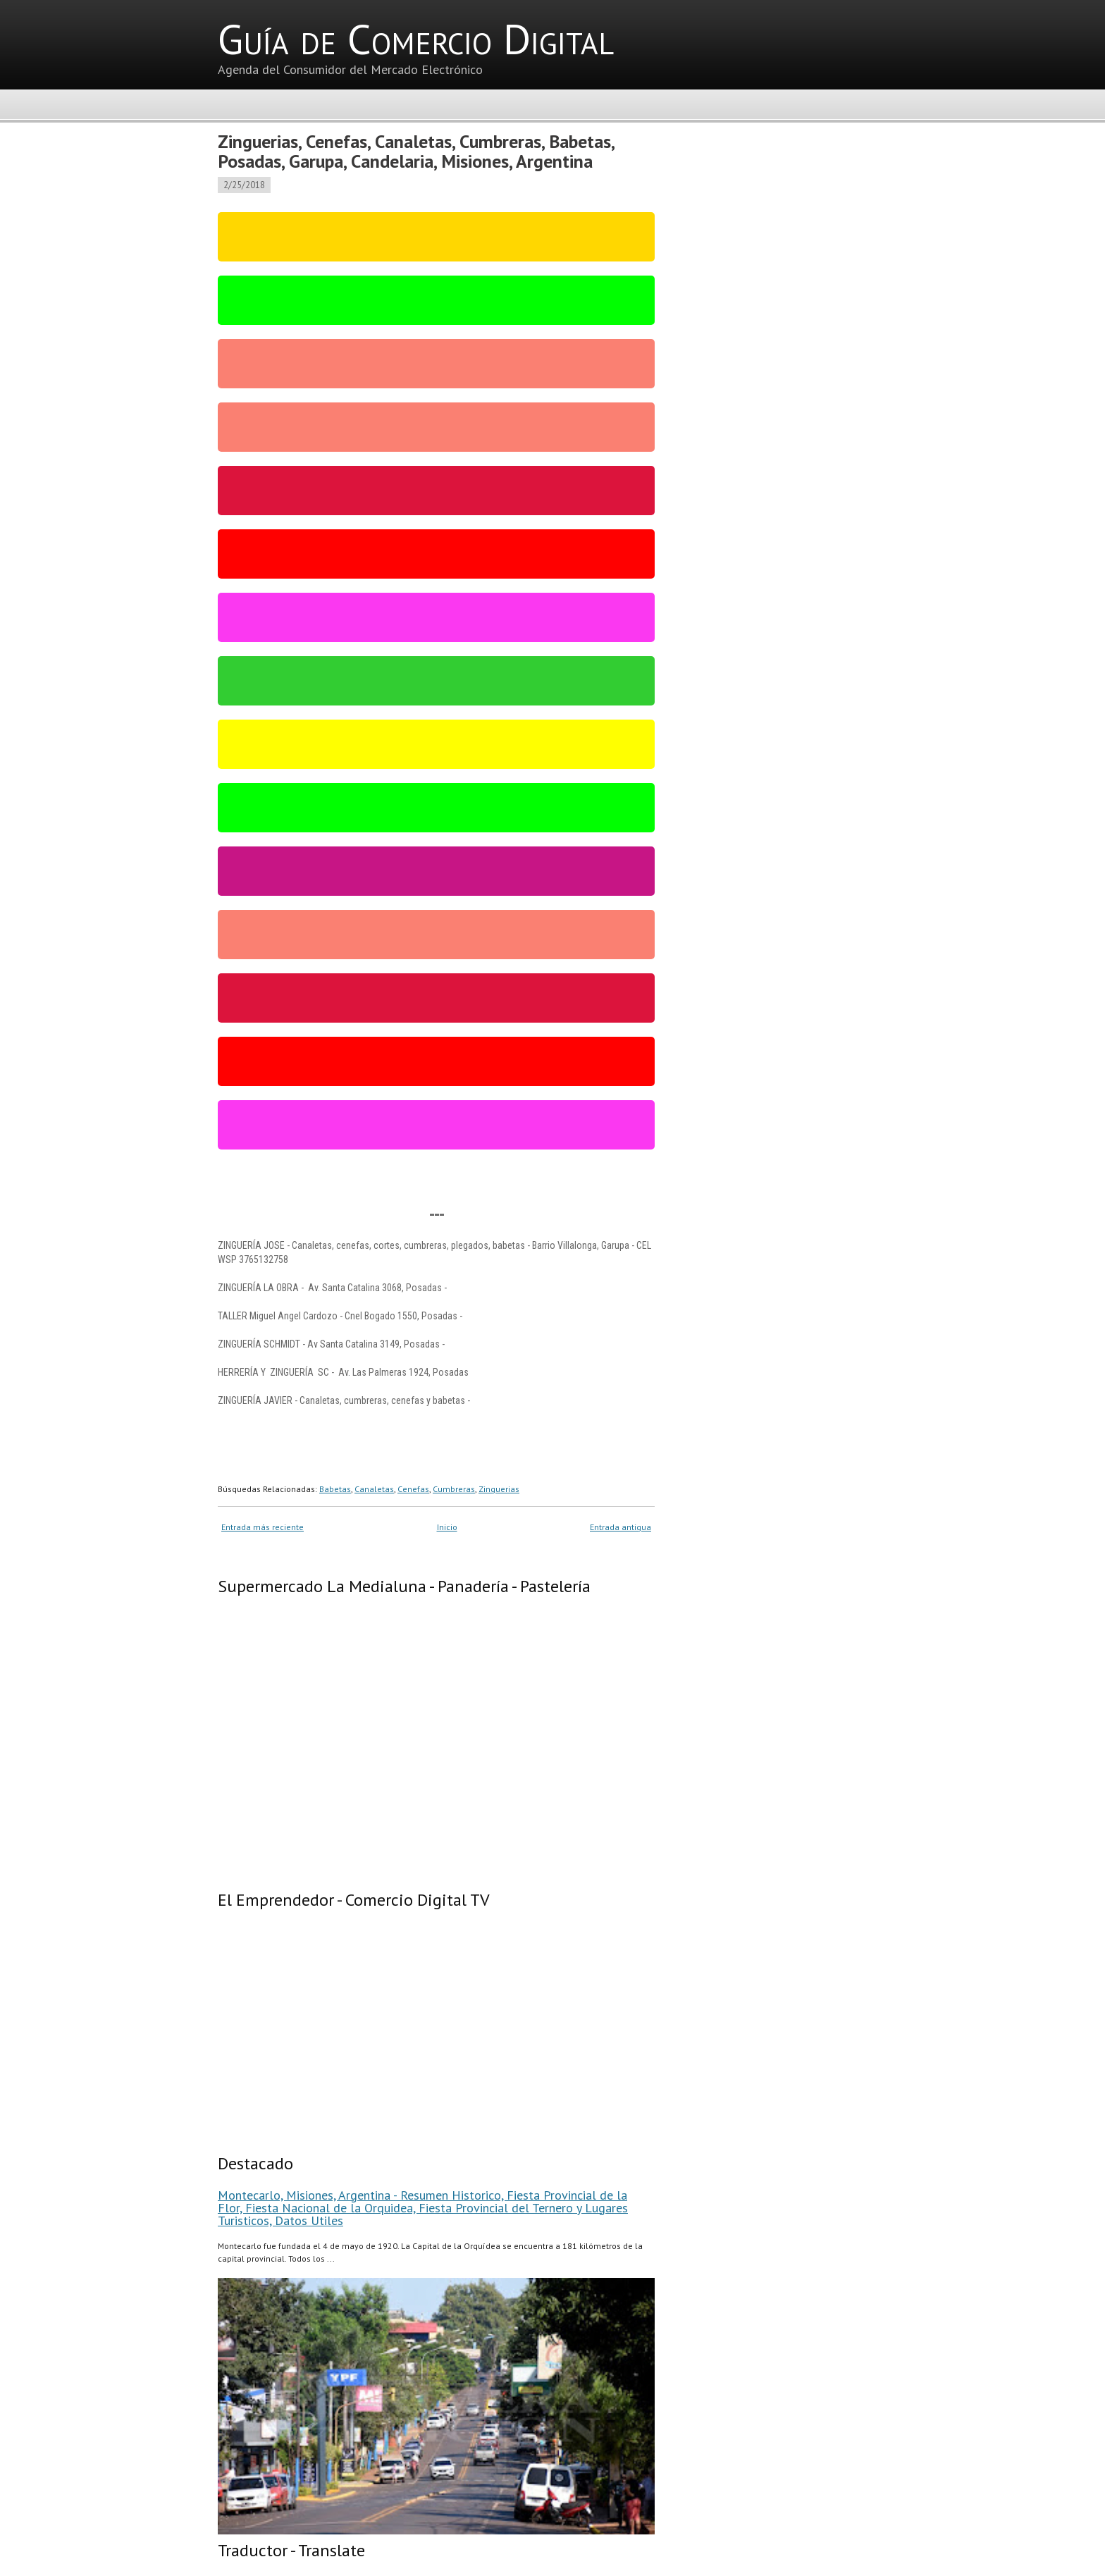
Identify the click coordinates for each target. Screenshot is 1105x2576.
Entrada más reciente (262, 1527)
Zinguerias (499, 1489)
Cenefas (413, 1489)
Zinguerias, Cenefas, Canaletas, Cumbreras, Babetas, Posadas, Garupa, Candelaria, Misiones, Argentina (416, 151)
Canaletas (374, 1489)
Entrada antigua (620, 1527)
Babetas (335, 1489)
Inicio (447, 1527)
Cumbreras (454, 1489)
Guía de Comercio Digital (416, 38)
